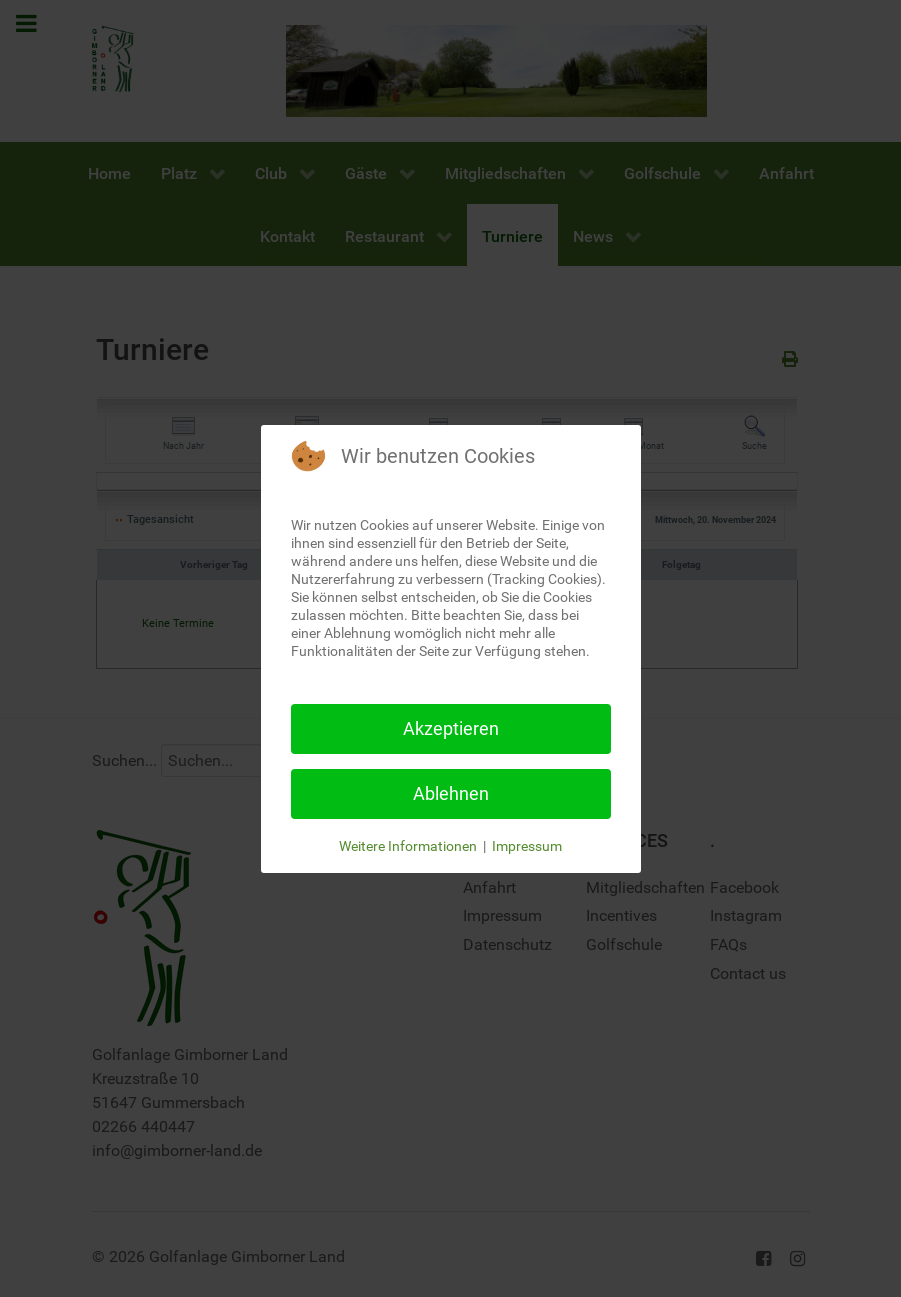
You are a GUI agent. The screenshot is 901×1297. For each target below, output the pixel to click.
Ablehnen (451, 793)
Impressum (527, 846)
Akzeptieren (451, 728)
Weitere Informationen (408, 846)
